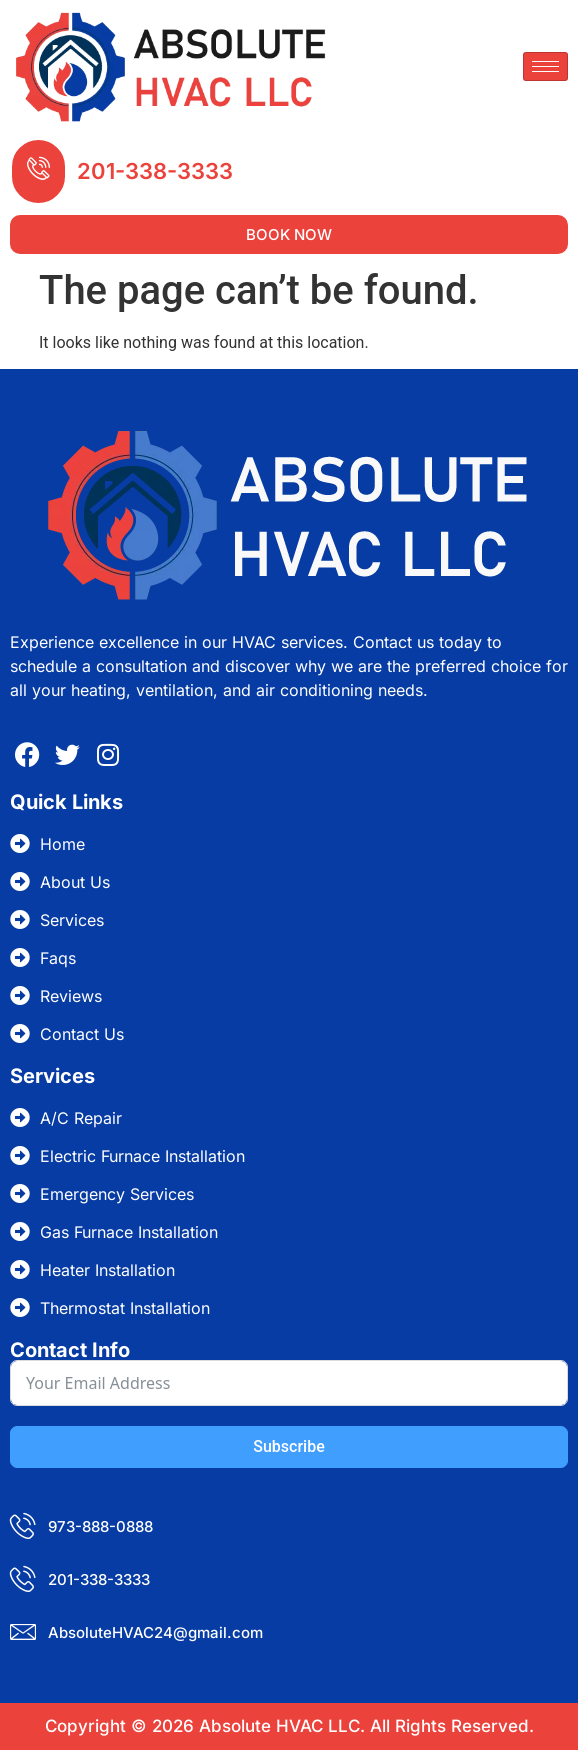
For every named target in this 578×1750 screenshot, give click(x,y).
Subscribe (288, 1446)
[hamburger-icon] (545, 66)
